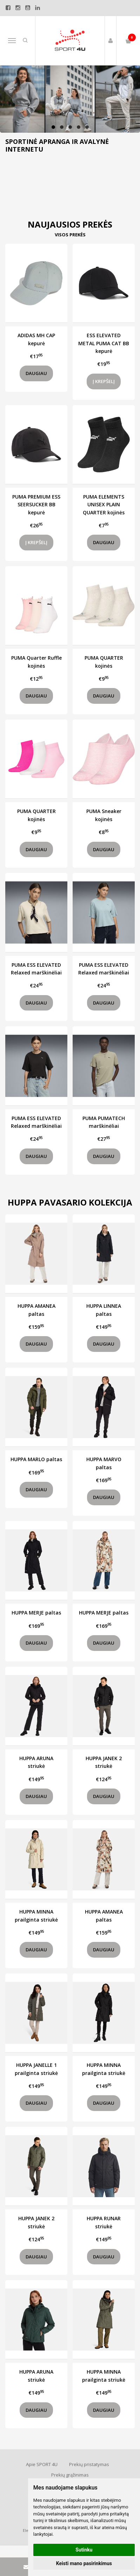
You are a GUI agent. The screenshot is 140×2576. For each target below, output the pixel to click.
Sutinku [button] (83, 2550)
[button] (53, 127)
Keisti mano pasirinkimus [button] (84, 2563)
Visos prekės (70, 234)
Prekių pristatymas (89, 2464)
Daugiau (36, 373)
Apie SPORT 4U (42, 2464)
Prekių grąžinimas (70, 2475)
